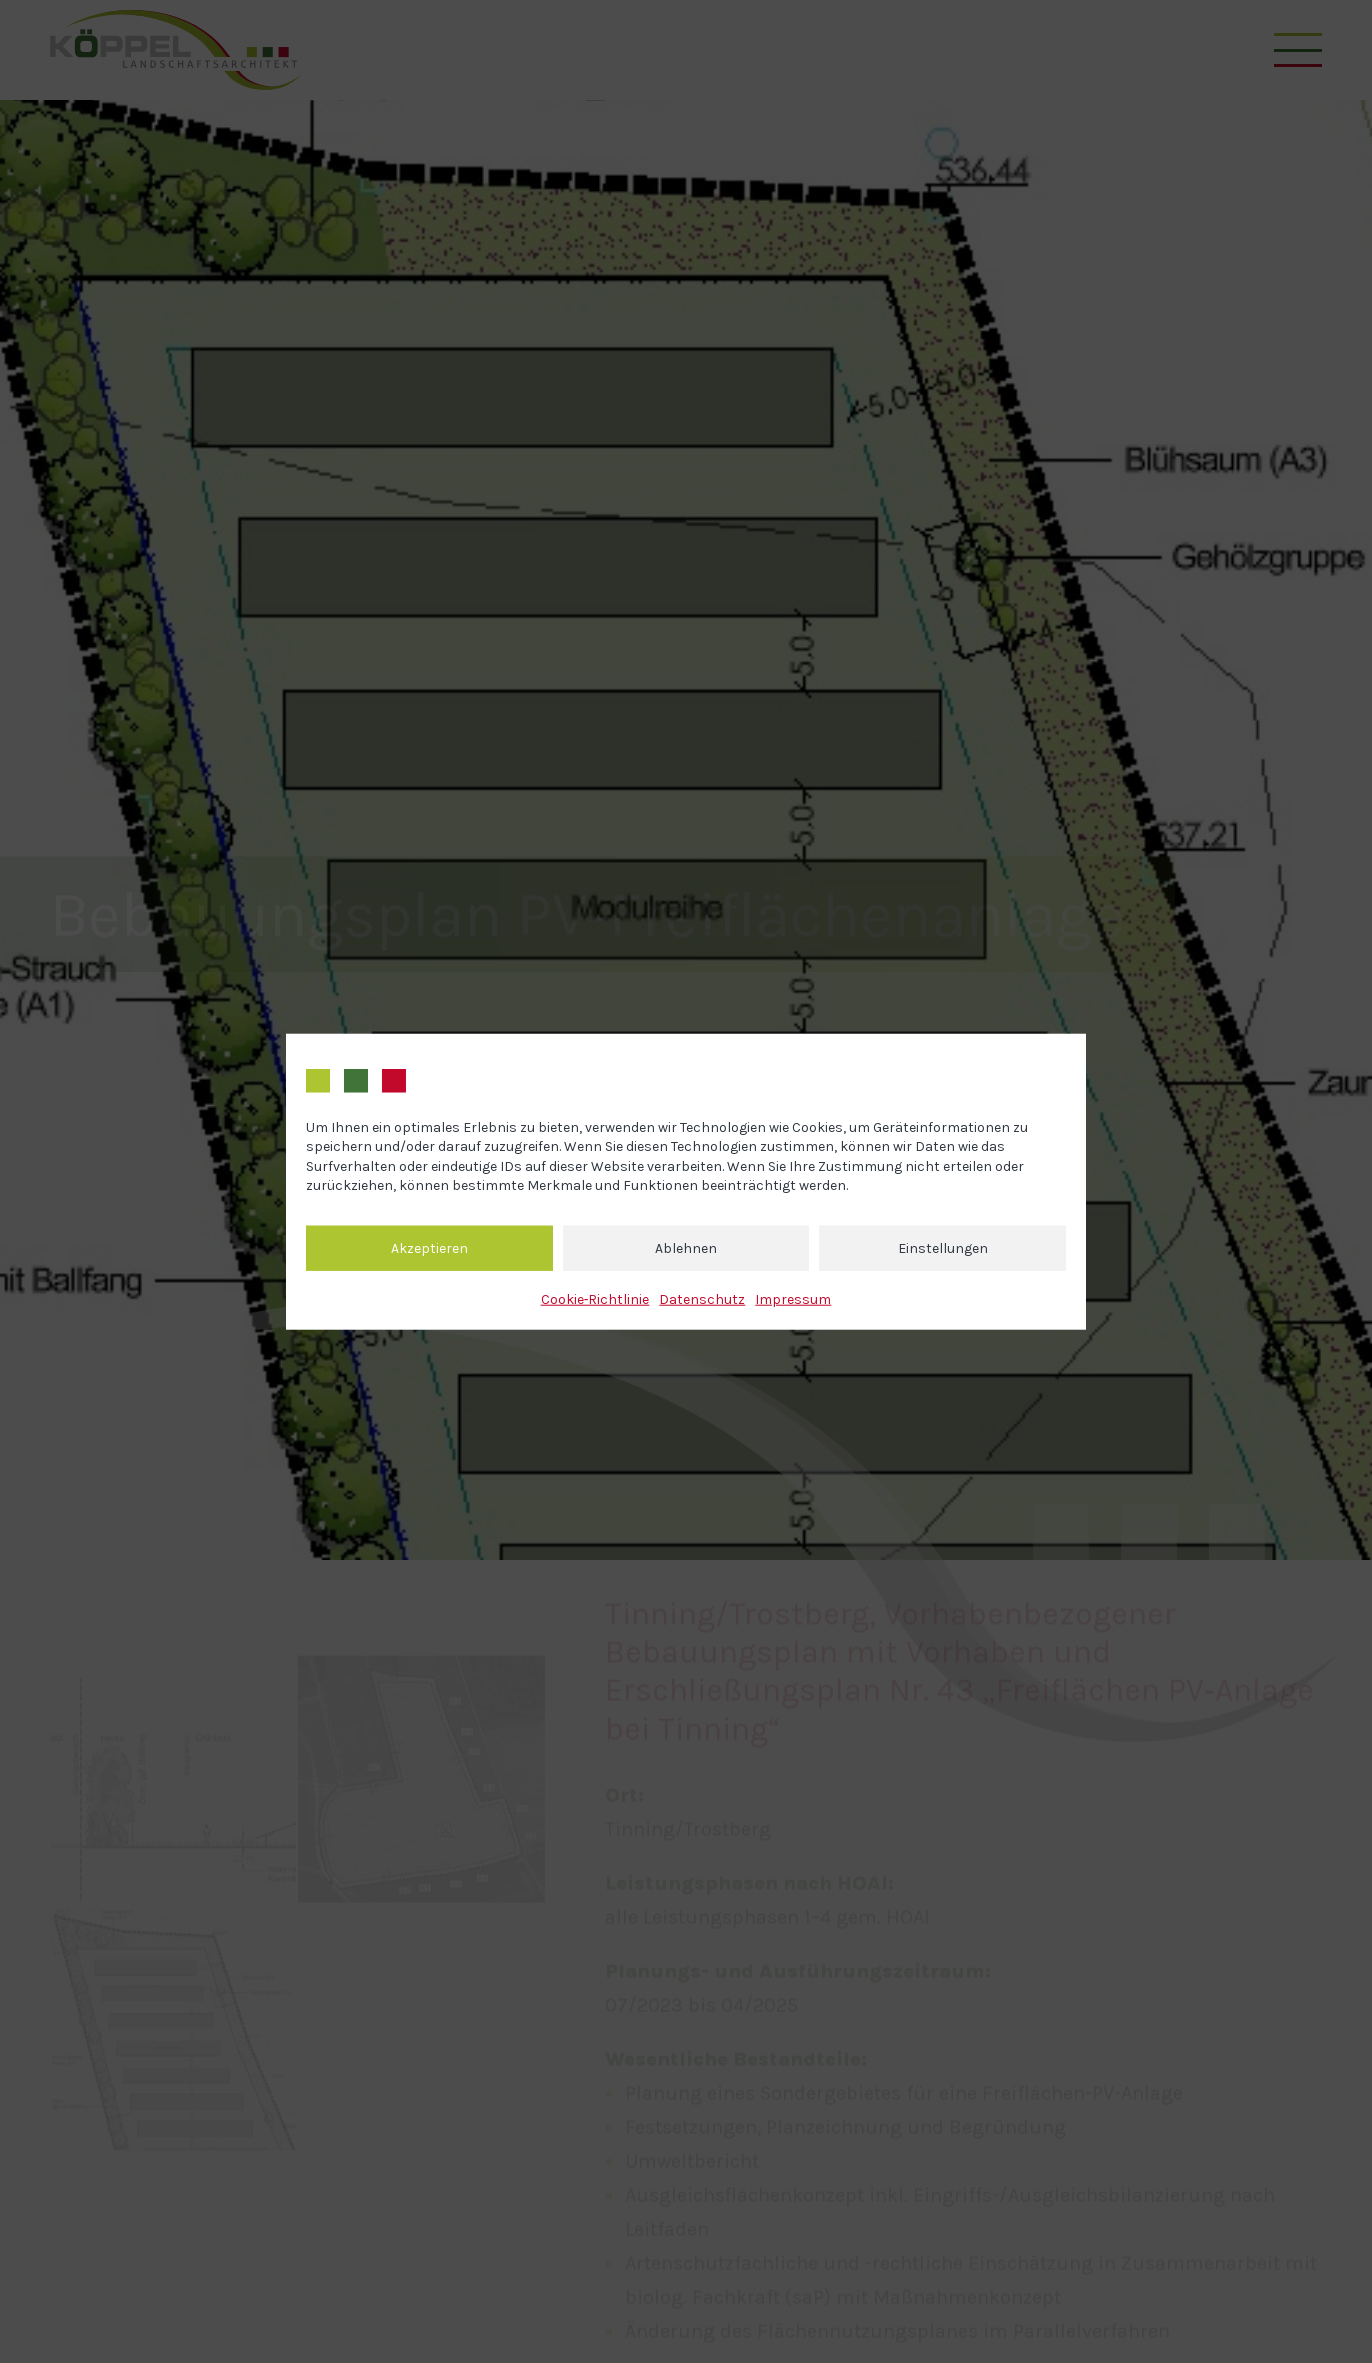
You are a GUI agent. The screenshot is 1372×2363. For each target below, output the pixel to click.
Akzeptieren (429, 1247)
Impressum (793, 1299)
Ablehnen (686, 1247)
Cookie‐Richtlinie (595, 1299)
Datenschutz (702, 1299)
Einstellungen (943, 1247)
